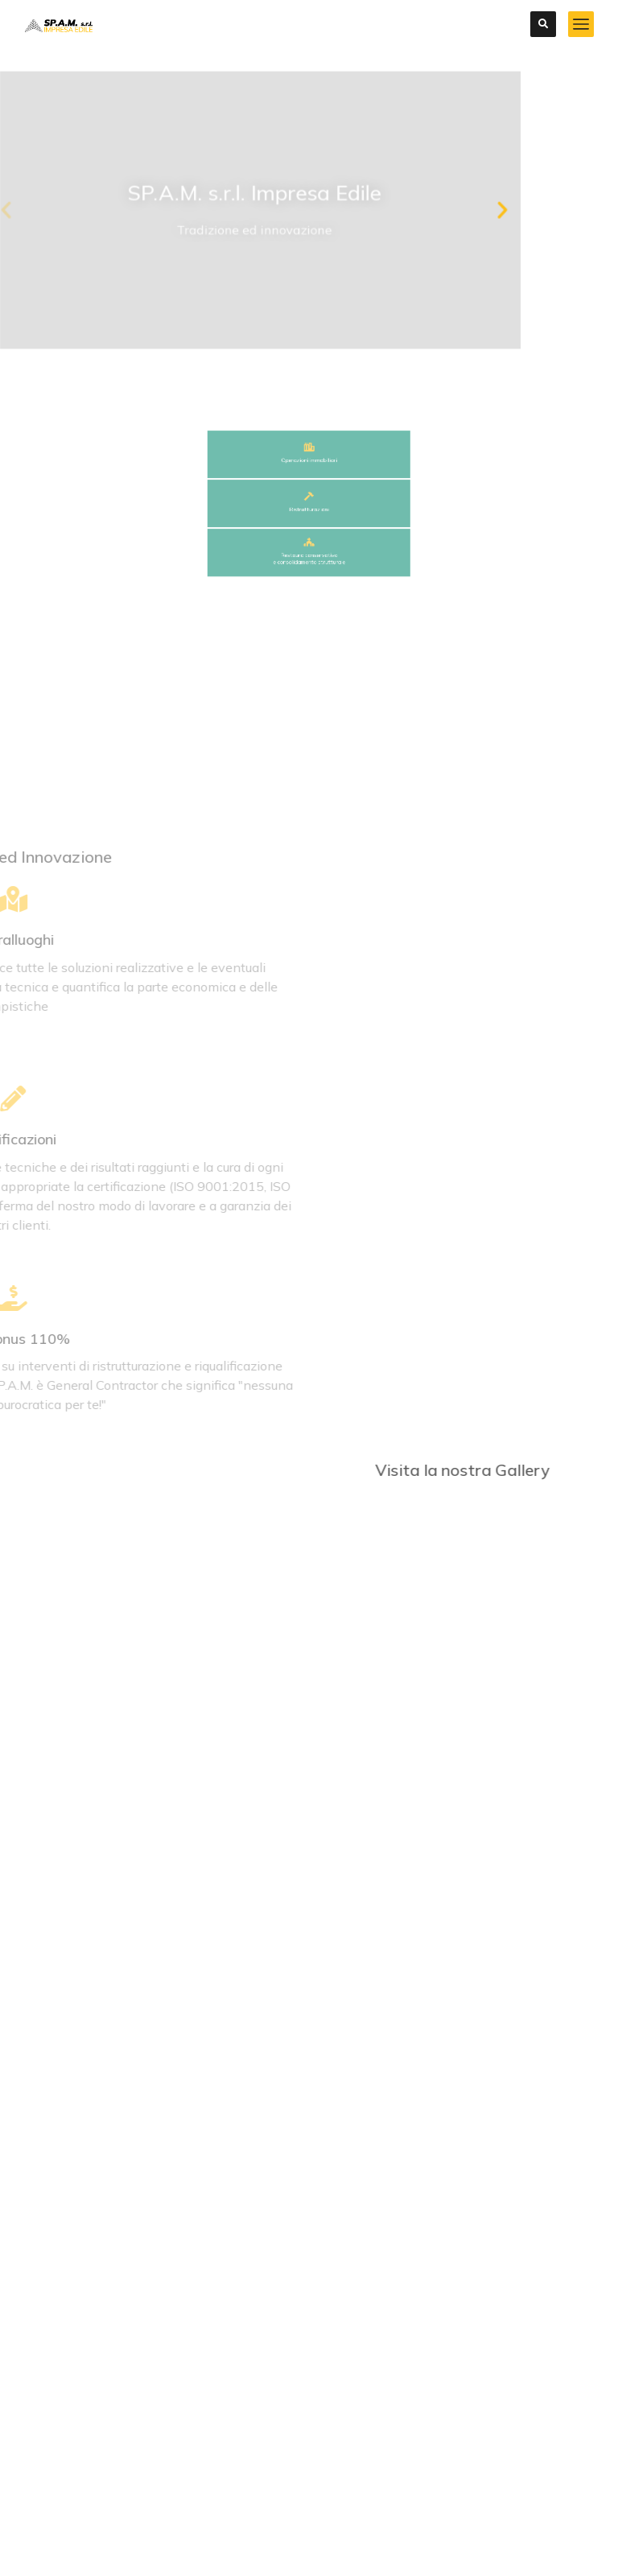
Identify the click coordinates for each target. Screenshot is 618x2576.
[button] (322, 210)
